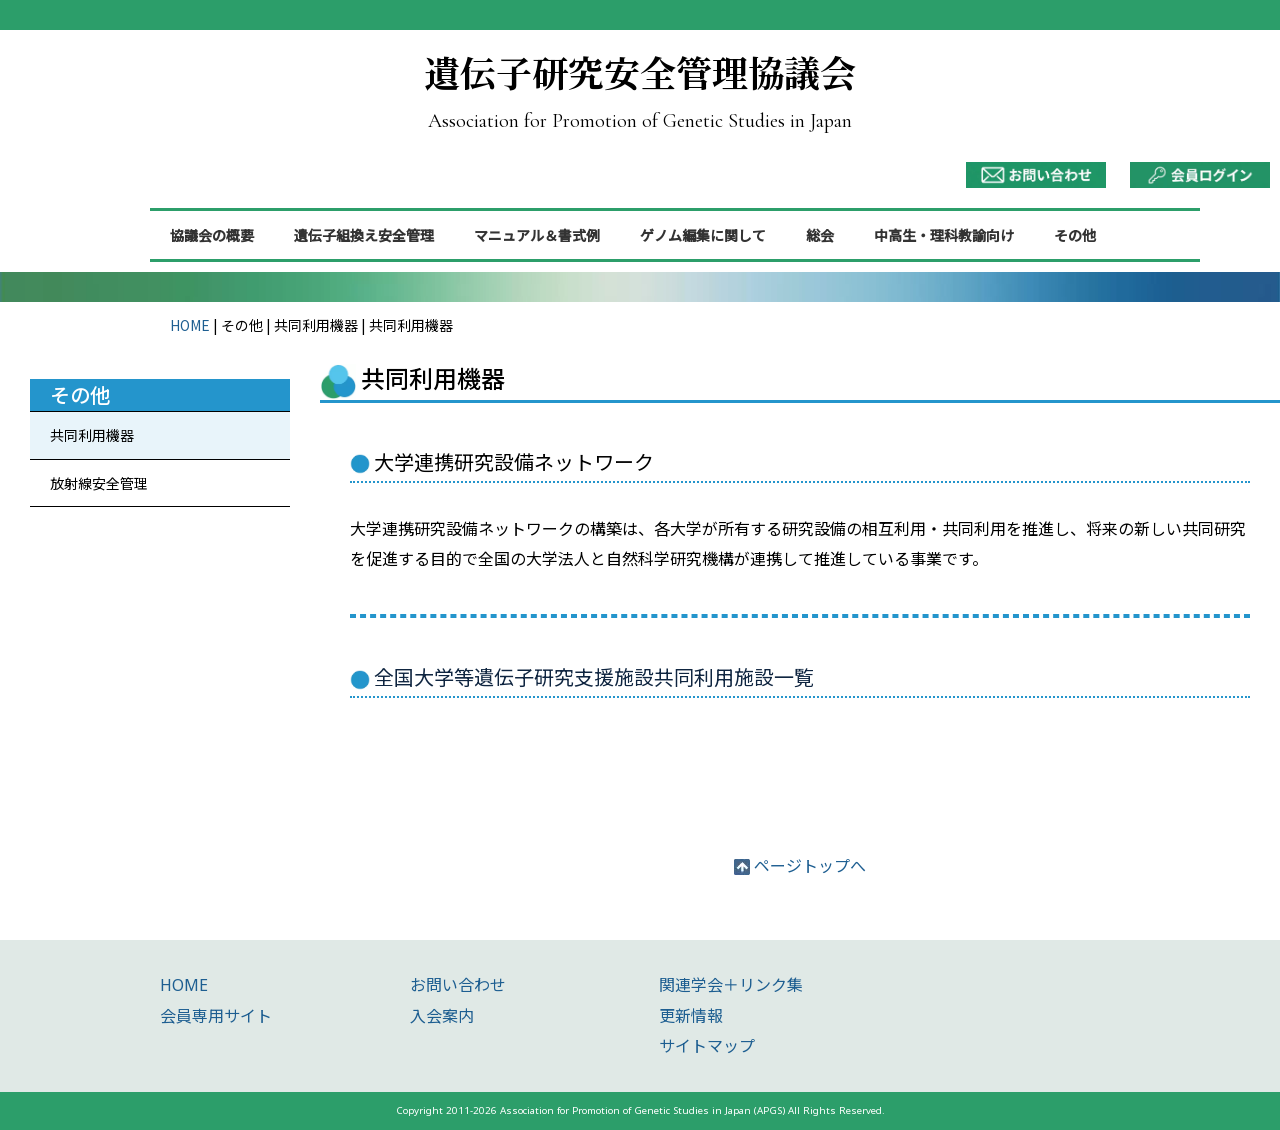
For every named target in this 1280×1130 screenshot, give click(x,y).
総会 (820, 235)
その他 (1075, 235)
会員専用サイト (216, 1016)
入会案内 (442, 1016)
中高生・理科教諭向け (944, 235)
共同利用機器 (92, 435)
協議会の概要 (212, 235)
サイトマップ (707, 1046)
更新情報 (691, 1016)
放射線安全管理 (99, 483)
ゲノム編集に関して (703, 235)
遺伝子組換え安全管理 (364, 235)
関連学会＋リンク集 (731, 985)
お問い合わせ (458, 985)
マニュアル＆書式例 (537, 235)
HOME (190, 325)
